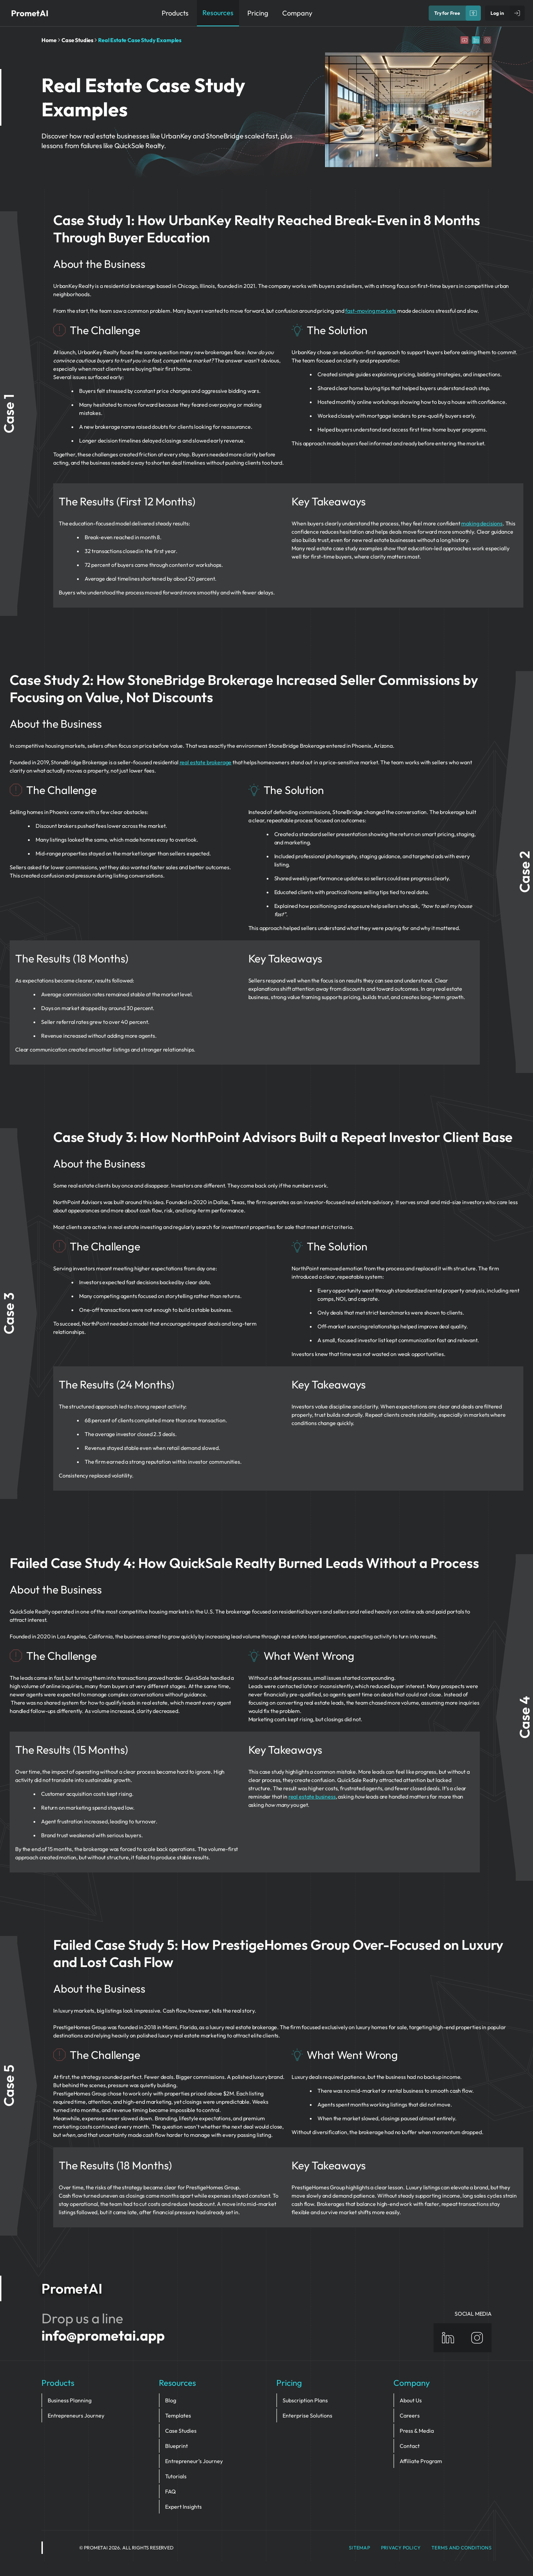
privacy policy (400, 2548)
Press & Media (417, 2430)
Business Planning (70, 2400)
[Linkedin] (476, 40)
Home (49, 40)
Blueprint (176, 2445)
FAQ (170, 2491)
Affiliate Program (421, 2461)
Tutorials (176, 2476)
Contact (410, 2445)
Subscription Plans (305, 2400)
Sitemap (359, 2548)
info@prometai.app (103, 2335)
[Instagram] (487, 40)
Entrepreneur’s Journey (194, 2461)
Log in (497, 13)
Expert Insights (183, 2506)
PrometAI (29, 13)
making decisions (481, 523)
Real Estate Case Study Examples (139, 40)
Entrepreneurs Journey (76, 2415)
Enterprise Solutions (307, 2415)
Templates (178, 2415)
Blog (170, 2400)
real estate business (312, 1796)
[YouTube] (464, 40)
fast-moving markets (370, 310)
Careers (410, 2415)
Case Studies (77, 40)
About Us (411, 2400)
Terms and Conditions (461, 2548)
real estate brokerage (206, 762)
